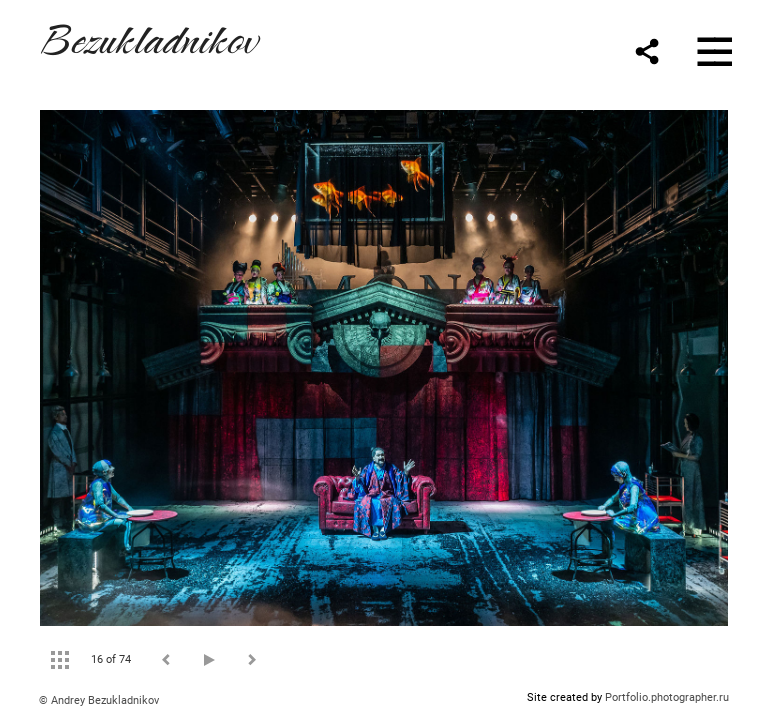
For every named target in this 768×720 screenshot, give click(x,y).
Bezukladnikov (148, 36)
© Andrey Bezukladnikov (99, 700)
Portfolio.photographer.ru (667, 697)
